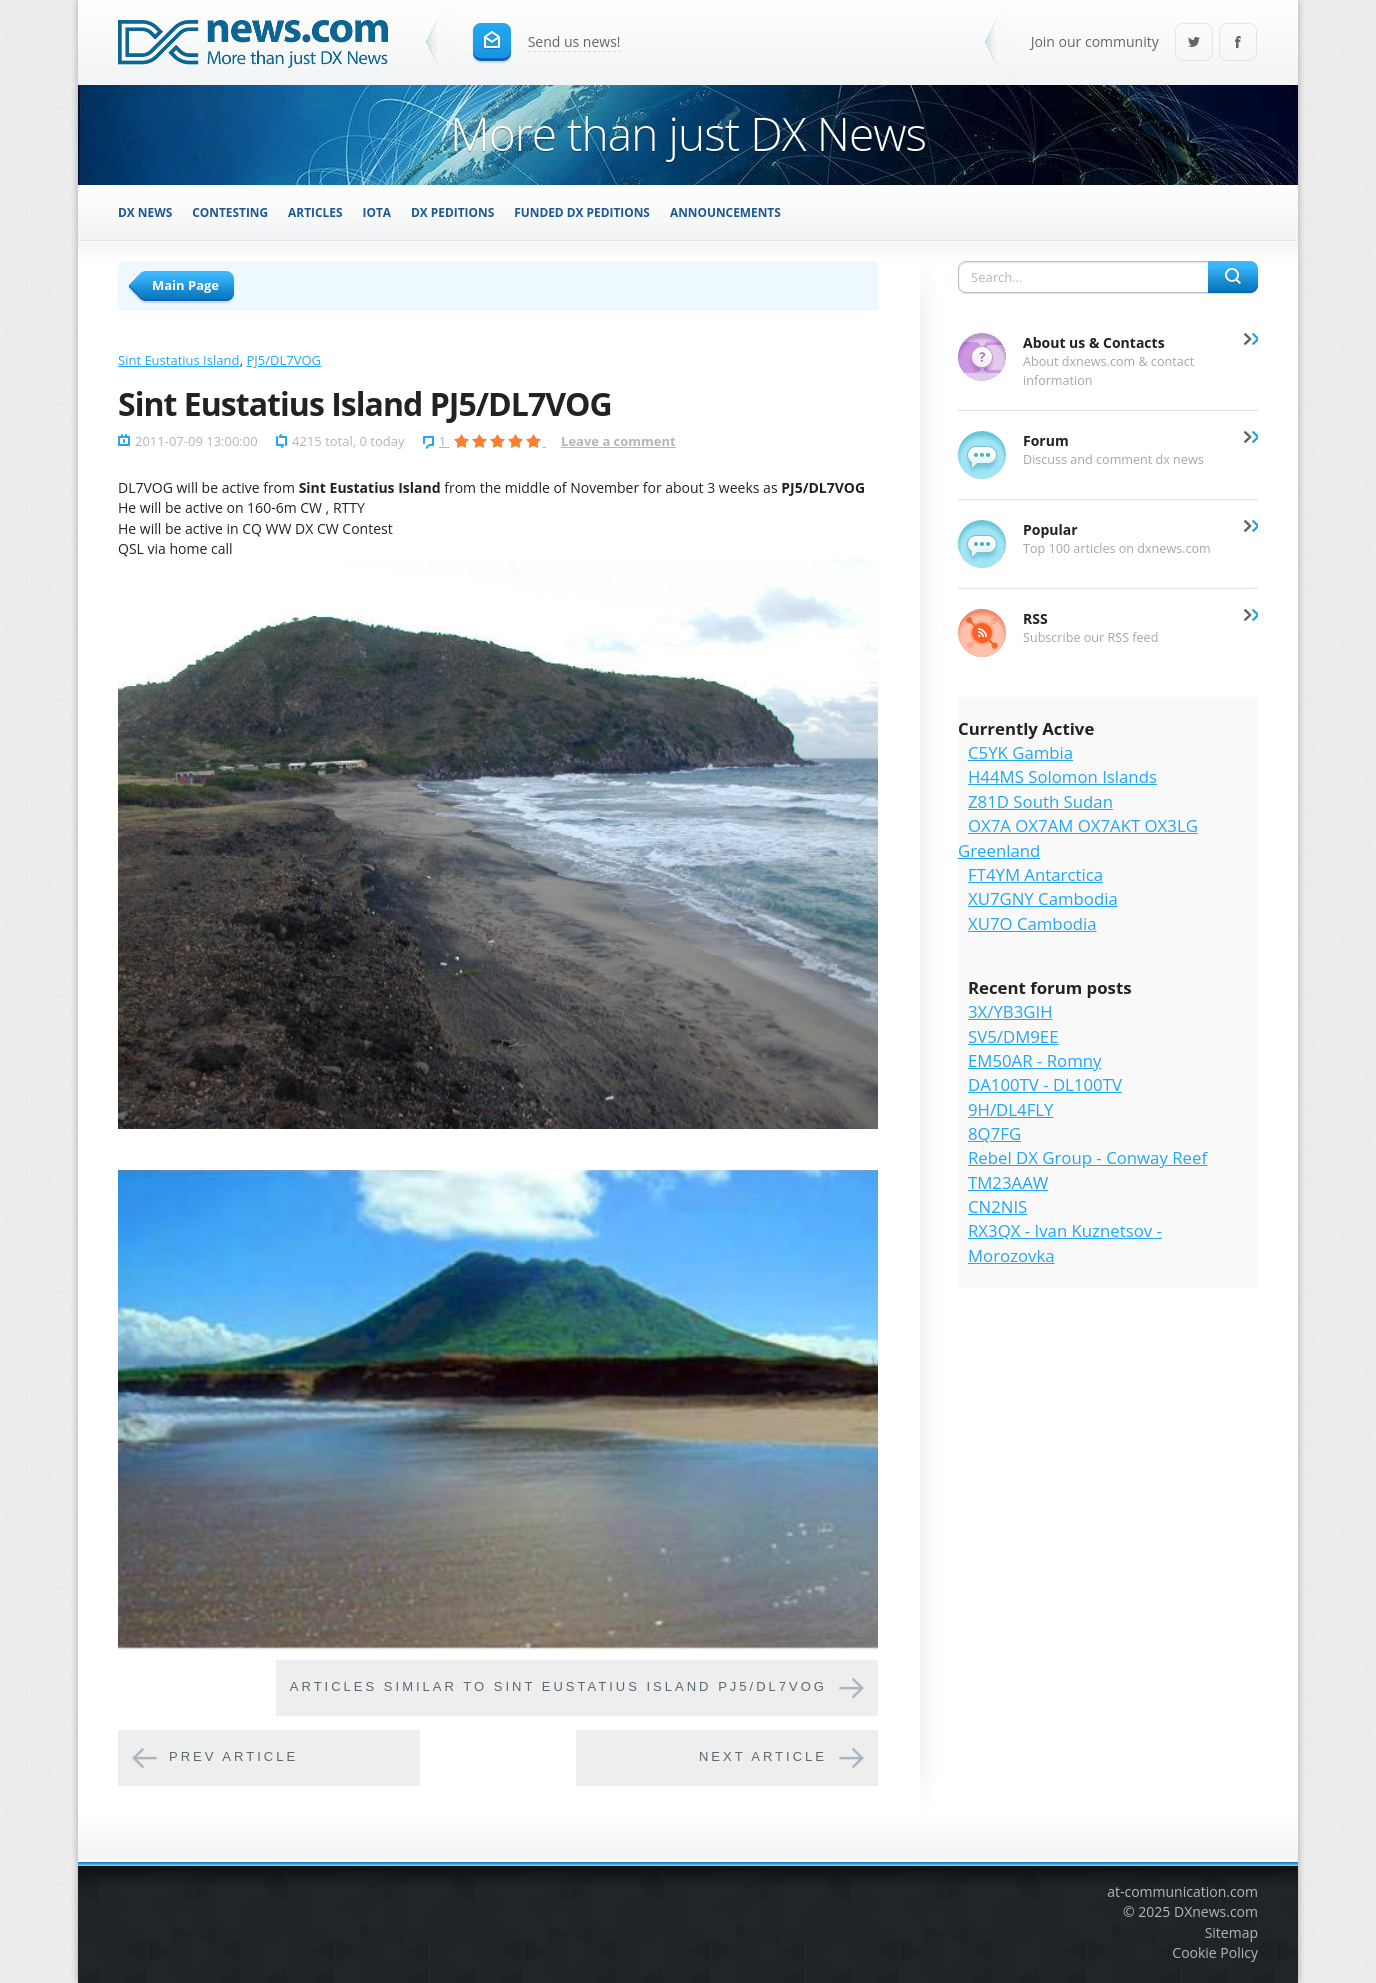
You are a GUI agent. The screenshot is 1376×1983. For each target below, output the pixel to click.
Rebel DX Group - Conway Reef (1087, 1157)
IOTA (377, 212)
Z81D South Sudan (1040, 801)
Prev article (233, 1757)
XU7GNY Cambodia (1043, 898)
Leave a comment (618, 441)
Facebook (1238, 43)
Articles (315, 212)
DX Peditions (452, 212)
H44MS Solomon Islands (1062, 776)
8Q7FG (994, 1133)
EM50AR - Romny (1034, 1060)
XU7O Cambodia (1032, 923)
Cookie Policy (1215, 1952)
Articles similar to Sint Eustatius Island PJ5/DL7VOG (558, 1687)
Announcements (725, 212)
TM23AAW (1008, 1182)
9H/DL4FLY (1010, 1109)
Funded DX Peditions (582, 212)
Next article (763, 1757)
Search (1233, 277)
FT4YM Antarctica (1035, 874)
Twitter (1194, 43)
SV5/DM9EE (1013, 1036)
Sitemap (1231, 1932)
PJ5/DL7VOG (284, 360)
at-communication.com (1182, 1891)
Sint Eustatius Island (178, 360)
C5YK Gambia (1020, 752)
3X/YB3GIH (1010, 1011)
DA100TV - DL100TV (1045, 1084)
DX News (145, 212)
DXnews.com (1216, 1911)
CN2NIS (997, 1206)
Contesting (230, 212)
